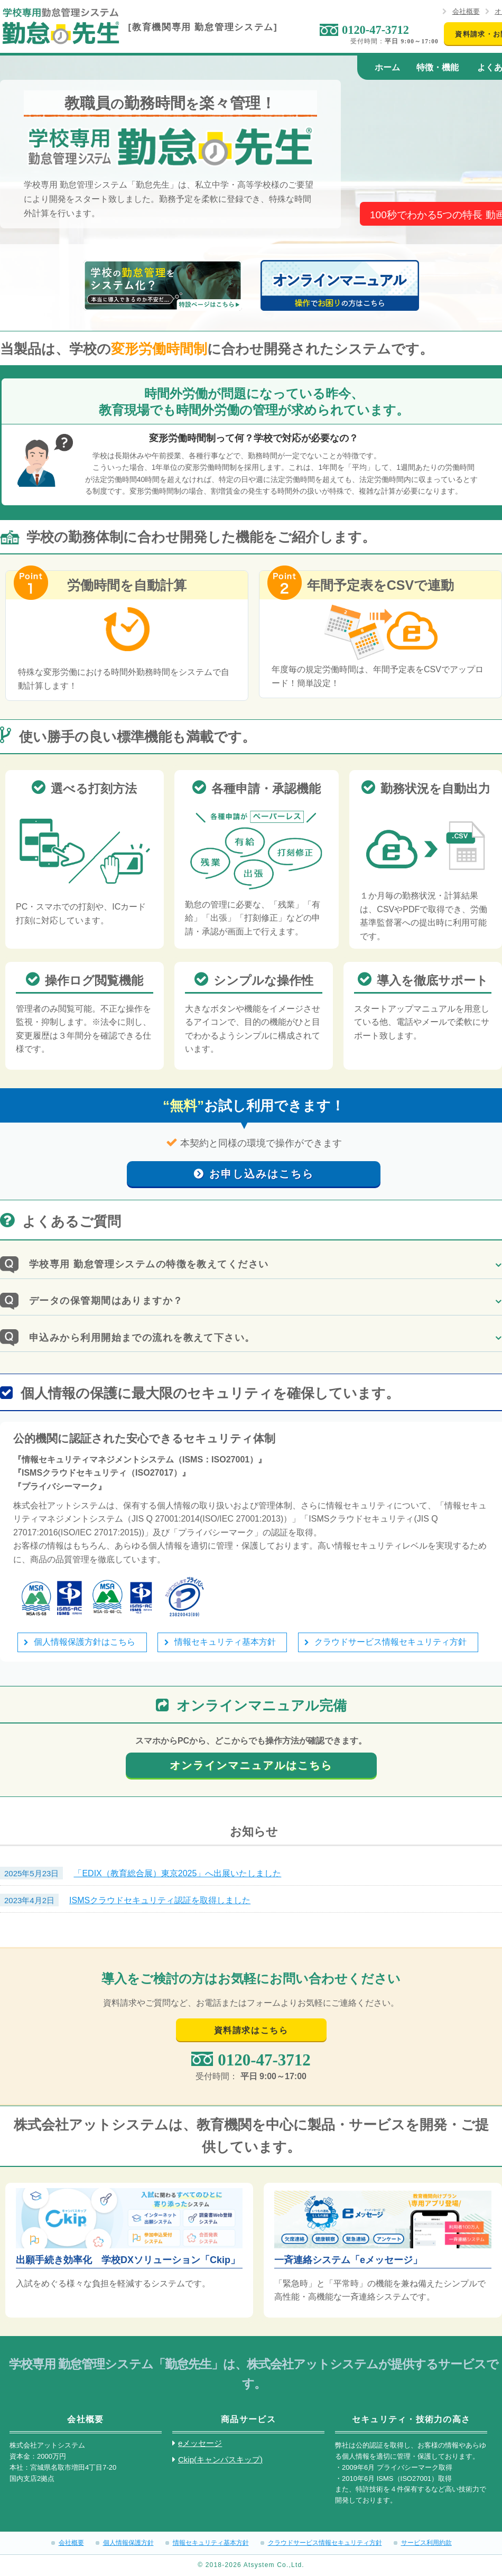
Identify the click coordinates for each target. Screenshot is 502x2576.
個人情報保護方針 (128, 2542)
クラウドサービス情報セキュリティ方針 (390, 1641)
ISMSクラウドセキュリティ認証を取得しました (159, 1900)
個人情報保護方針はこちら (84, 1641)
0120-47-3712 (375, 29)
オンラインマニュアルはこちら (251, 1765)
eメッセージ (200, 2443)
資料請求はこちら (251, 2030)
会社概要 (466, 11)
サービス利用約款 (426, 2542)
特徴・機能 (437, 67)
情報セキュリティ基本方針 (225, 1641)
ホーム (387, 67)
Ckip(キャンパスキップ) (220, 2459)
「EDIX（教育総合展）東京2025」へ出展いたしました (177, 1873)
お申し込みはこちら (261, 1174)
